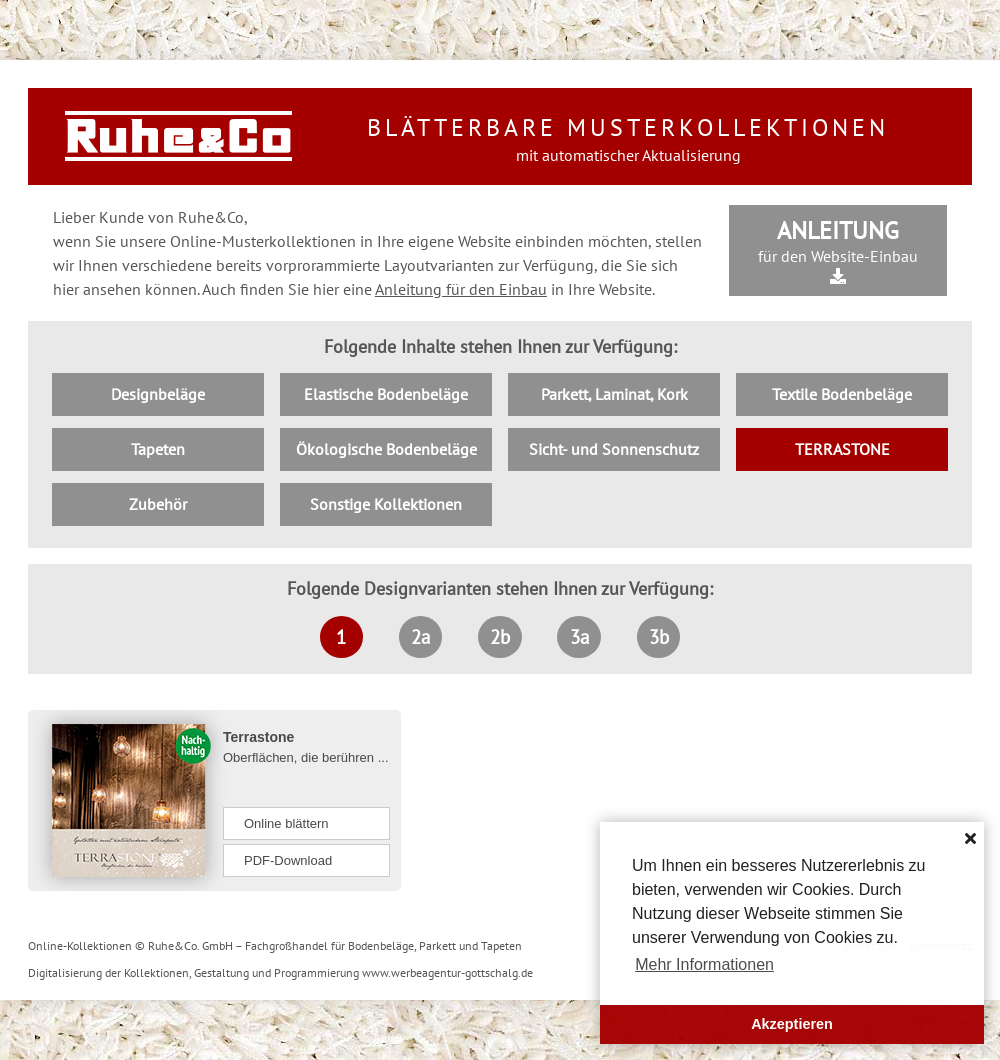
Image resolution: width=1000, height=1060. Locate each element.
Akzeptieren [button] (792, 1024)
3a (579, 637)
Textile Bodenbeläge (842, 394)
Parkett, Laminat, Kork (614, 394)
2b (500, 637)
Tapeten (158, 449)
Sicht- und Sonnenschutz (614, 449)
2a (420, 637)
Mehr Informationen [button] (704, 964)
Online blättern (286, 823)
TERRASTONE (842, 449)
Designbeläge (158, 394)
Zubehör (158, 504)
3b (659, 637)
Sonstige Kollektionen (386, 504)
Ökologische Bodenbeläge (386, 449)
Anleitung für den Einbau (461, 289)
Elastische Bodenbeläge (386, 394)
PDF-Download (288, 860)
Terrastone (258, 737)
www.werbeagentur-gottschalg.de (447, 972)
